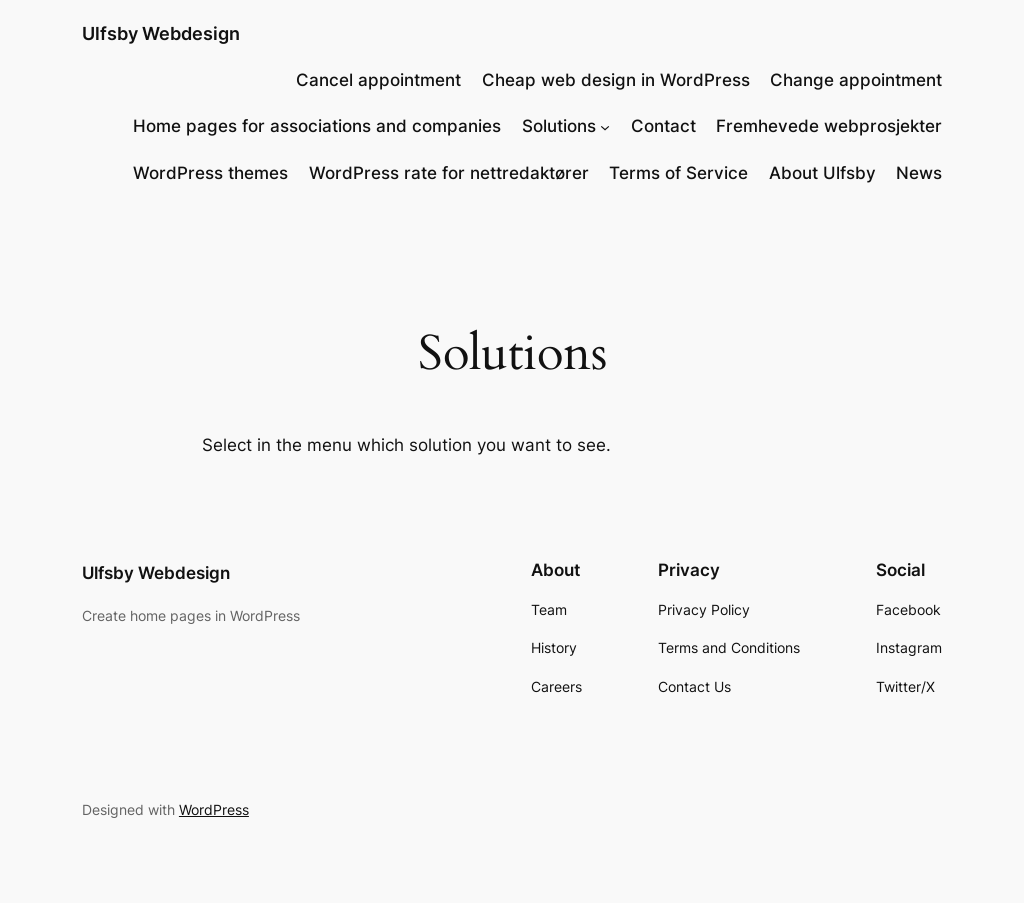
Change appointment (856, 80)
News (919, 173)
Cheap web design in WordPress (616, 80)
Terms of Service (678, 173)
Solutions (559, 126)
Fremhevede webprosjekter (829, 126)
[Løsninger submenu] (605, 126)
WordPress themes (210, 173)
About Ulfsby (822, 173)
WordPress (214, 809)
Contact (663, 126)
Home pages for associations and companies (317, 126)
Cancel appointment (378, 80)
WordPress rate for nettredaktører (449, 173)
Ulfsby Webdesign (161, 33)
